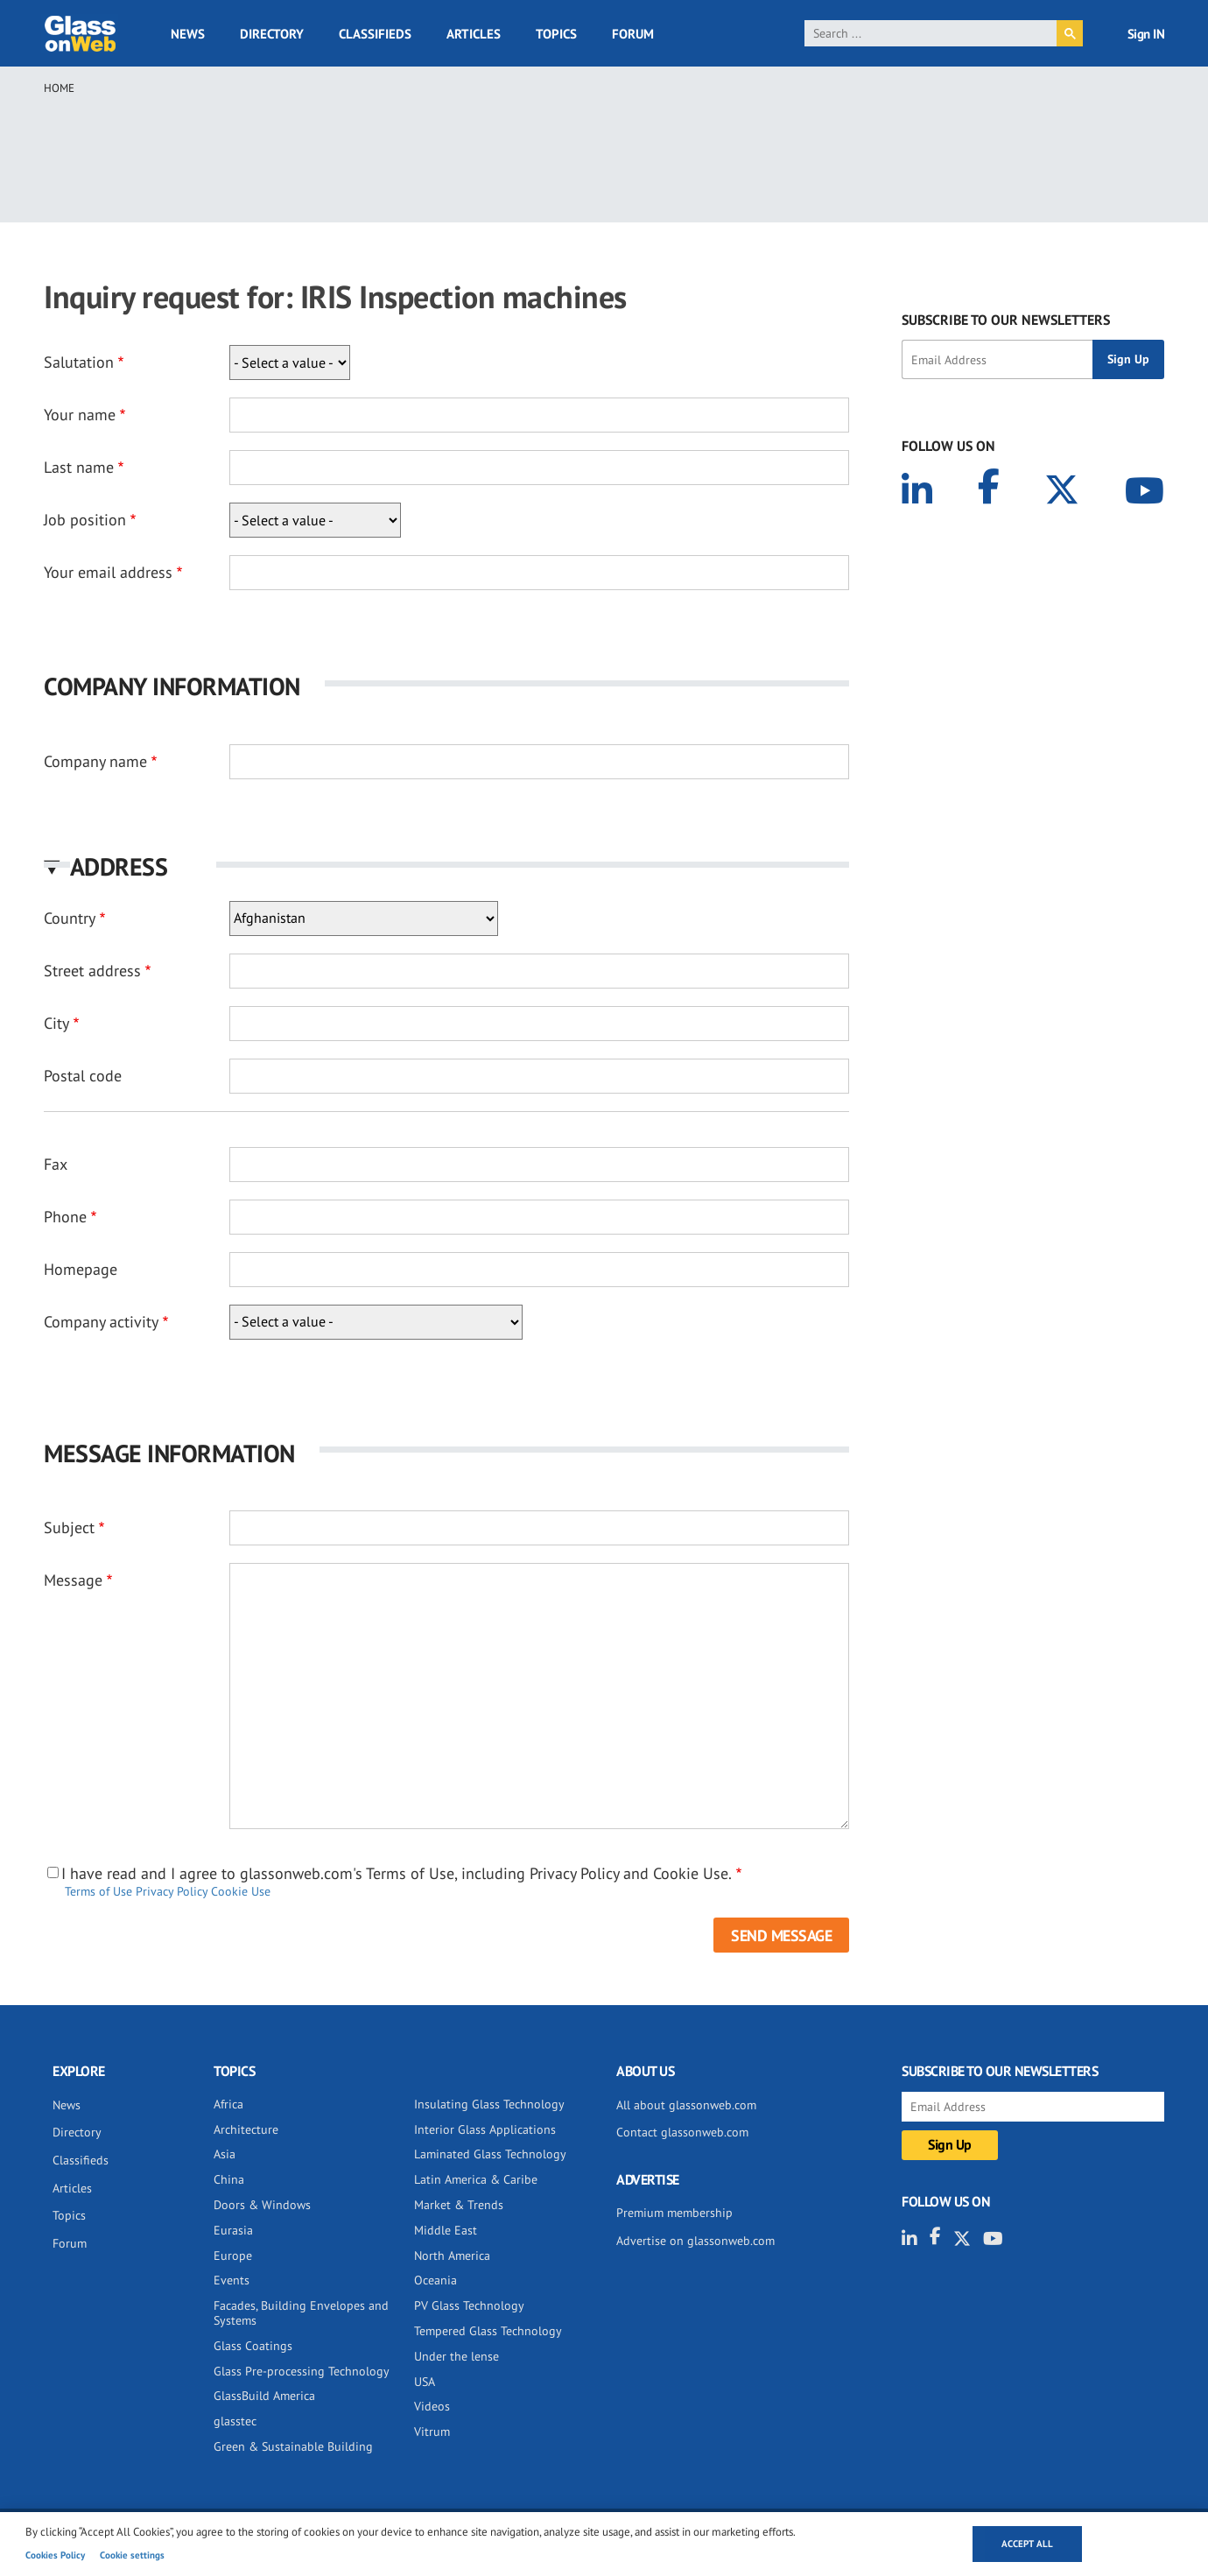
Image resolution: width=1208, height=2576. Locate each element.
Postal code (83, 1076)
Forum (633, 33)
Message (73, 1580)
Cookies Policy (55, 2555)
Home (59, 88)
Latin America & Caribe (475, 2179)
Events (231, 2280)
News (188, 33)
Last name (79, 467)
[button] (446, 866)
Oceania (435, 2280)
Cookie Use (240, 1891)
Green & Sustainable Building (293, 2446)
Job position (85, 520)
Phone (65, 1217)
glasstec (235, 2421)
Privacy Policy (171, 1891)
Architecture (246, 2129)
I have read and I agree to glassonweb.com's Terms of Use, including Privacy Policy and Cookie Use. (396, 1873)
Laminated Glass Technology (490, 2154)
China (229, 2179)
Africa (228, 2104)
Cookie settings (132, 2555)
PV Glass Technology (469, 2305)
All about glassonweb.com (686, 2105)
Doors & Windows (262, 2205)
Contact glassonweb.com (682, 2132)
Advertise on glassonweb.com (695, 2241)
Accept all (1027, 2543)
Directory (272, 33)
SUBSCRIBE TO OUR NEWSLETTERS (1006, 319)
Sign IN (1146, 33)
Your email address (108, 572)
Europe (233, 2255)
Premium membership (674, 2213)
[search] (930, 33)
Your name (80, 415)
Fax (55, 1164)
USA (424, 2381)
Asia (224, 2154)
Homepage (80, 1269)
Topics (556, 33)
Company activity (101, 1322)
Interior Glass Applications (485, 2129)
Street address (92, 971)
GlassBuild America (264, 2396)
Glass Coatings (253, 2346)
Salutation (79, 362)
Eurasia (233, 2230)
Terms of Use (98, 1891)
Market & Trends (458, 2205)
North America (452, 2255)
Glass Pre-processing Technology (302, 2371)
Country (69, 918)
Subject (69, 1527)
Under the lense (456, 2356)
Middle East (445, 2230)
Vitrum (432, 2431)
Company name (95, 761)
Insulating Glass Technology (489, 2104)
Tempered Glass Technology (488, 2331)
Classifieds (375, 33)
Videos (432, 2406)
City (56, 1023)
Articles (473, 33)
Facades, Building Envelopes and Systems (301, 2313)
